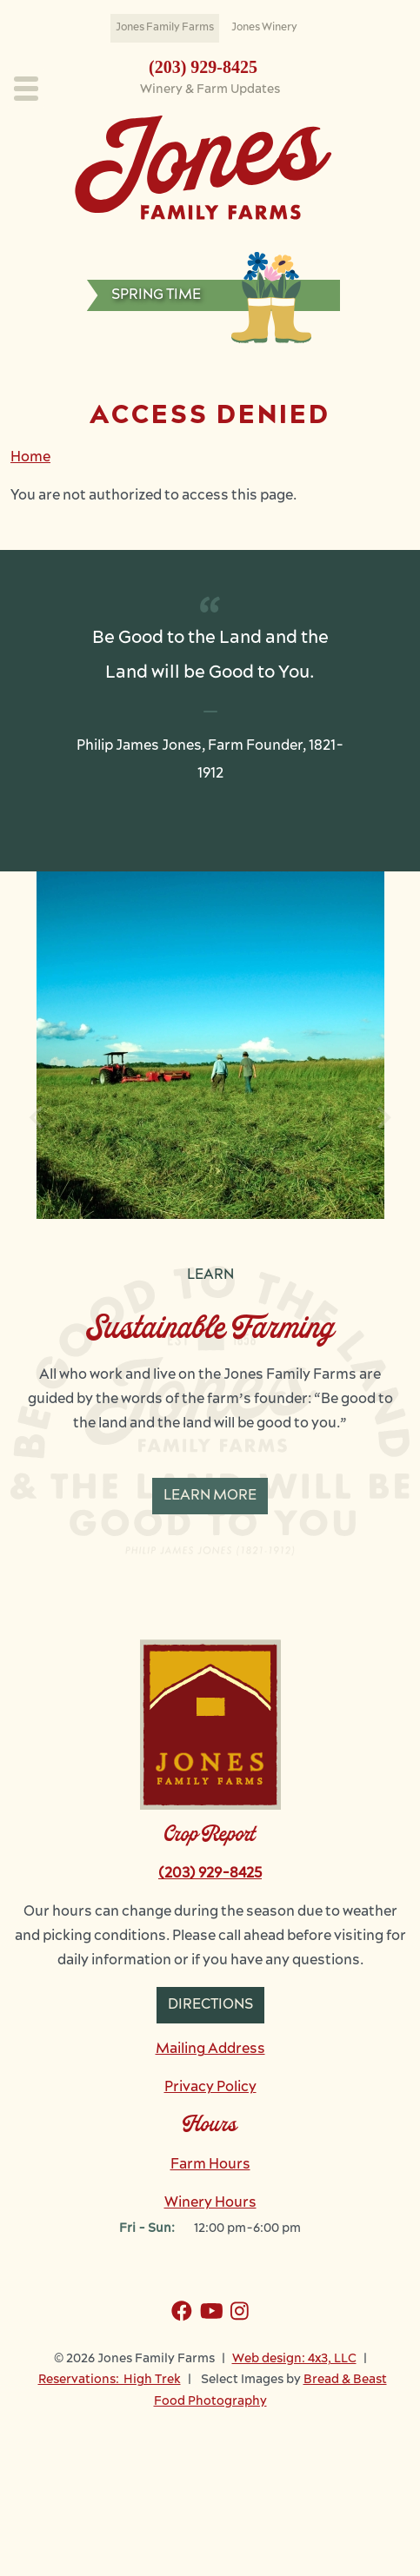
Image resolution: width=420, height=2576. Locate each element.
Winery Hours (210, 2269)
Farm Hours (210, 2231)
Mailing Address (210, 2115)
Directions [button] (210, 2071)
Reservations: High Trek (109, 2446)
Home (30, 458)
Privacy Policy (210, 2154)
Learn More (210, 1496)
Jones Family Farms (165, 28)
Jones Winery (264, 28)
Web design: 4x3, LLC (294, 2425)
